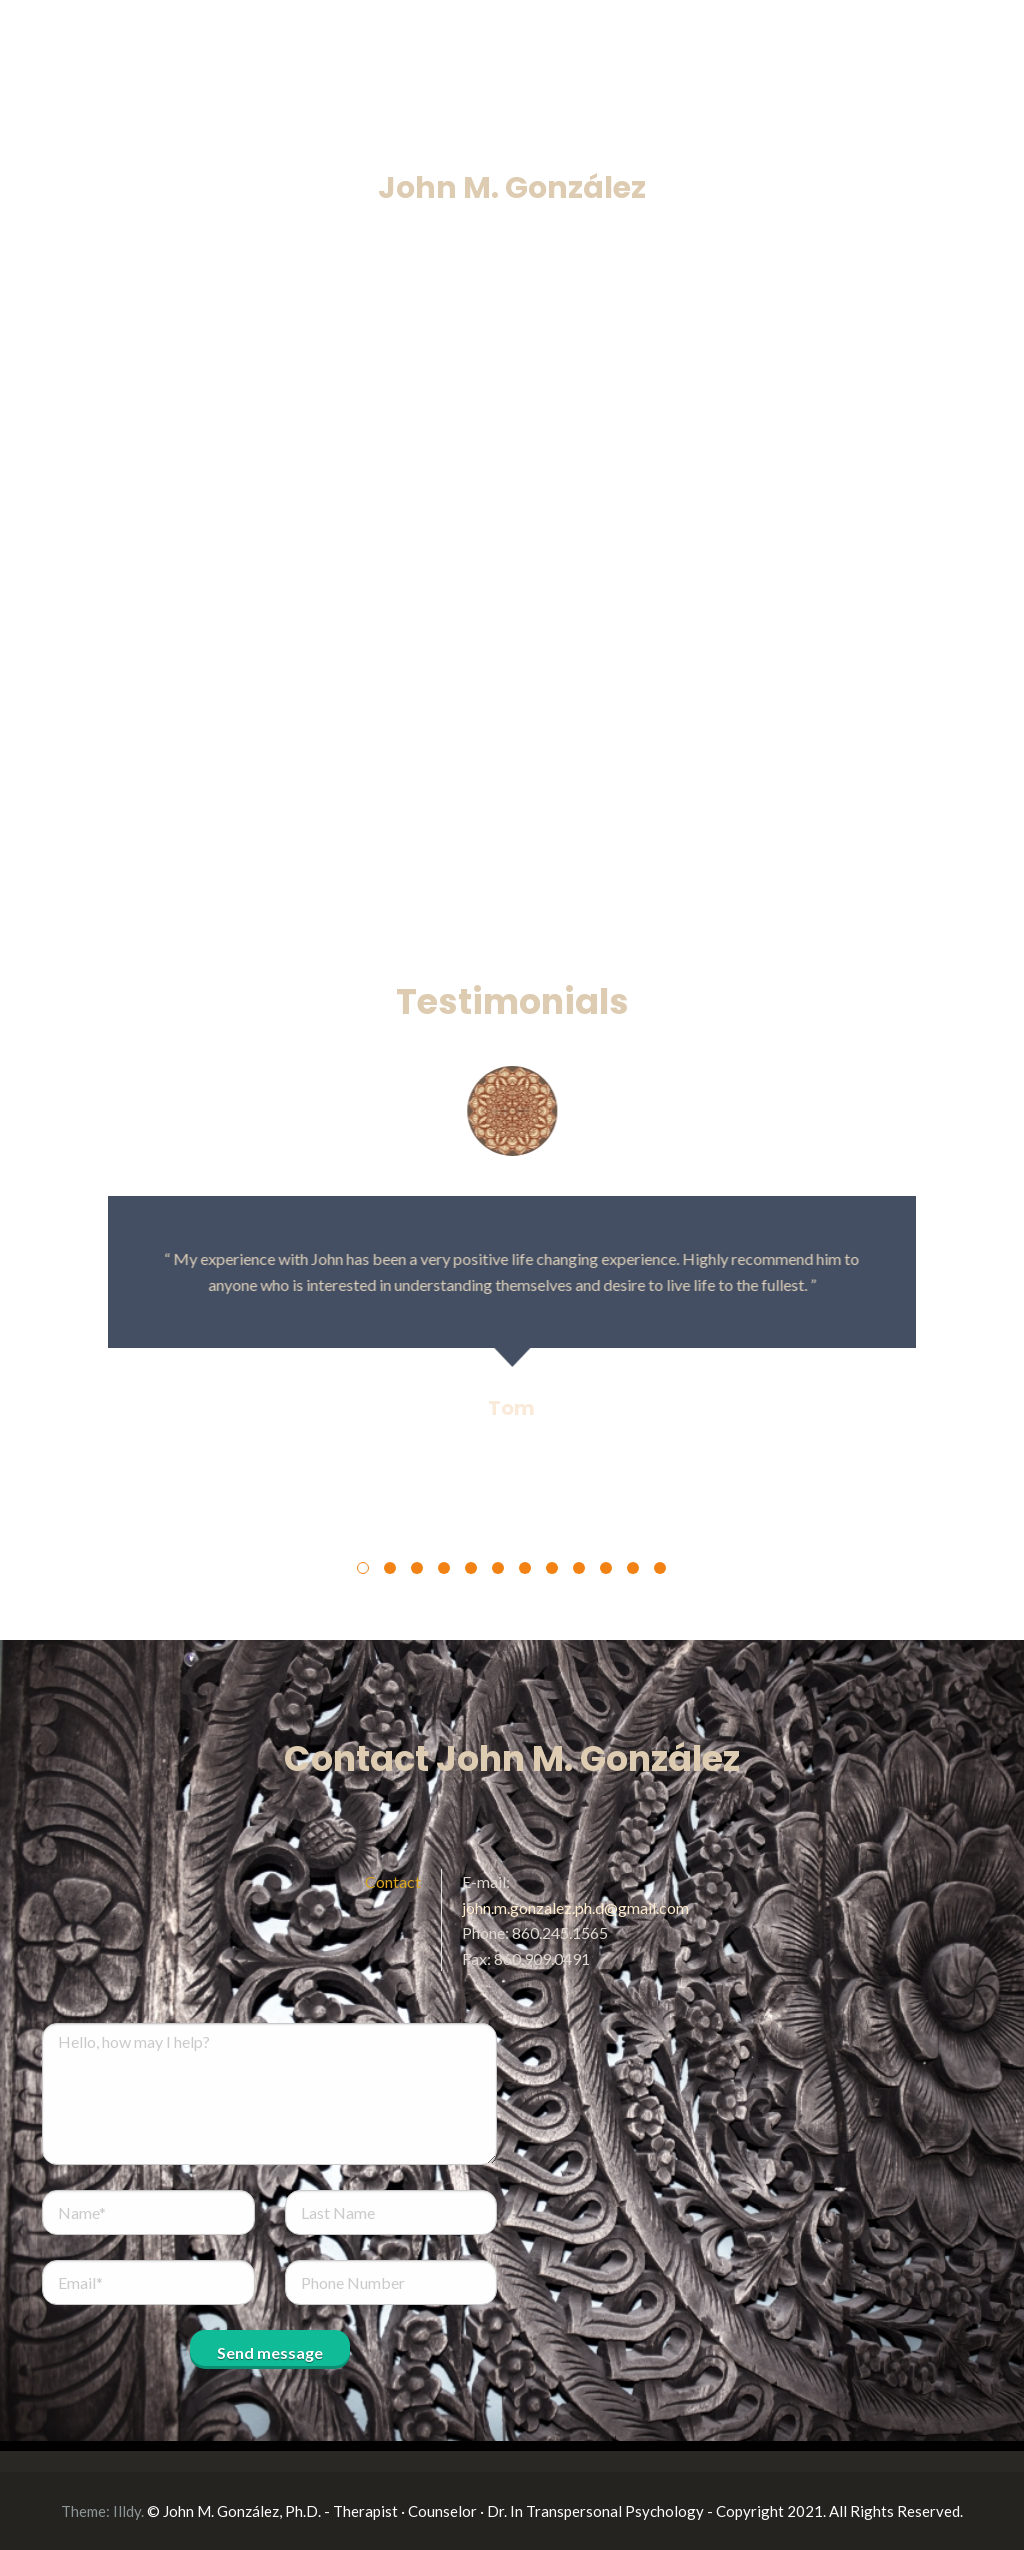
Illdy (127, 2511)
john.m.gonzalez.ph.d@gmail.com (575, 1907)
